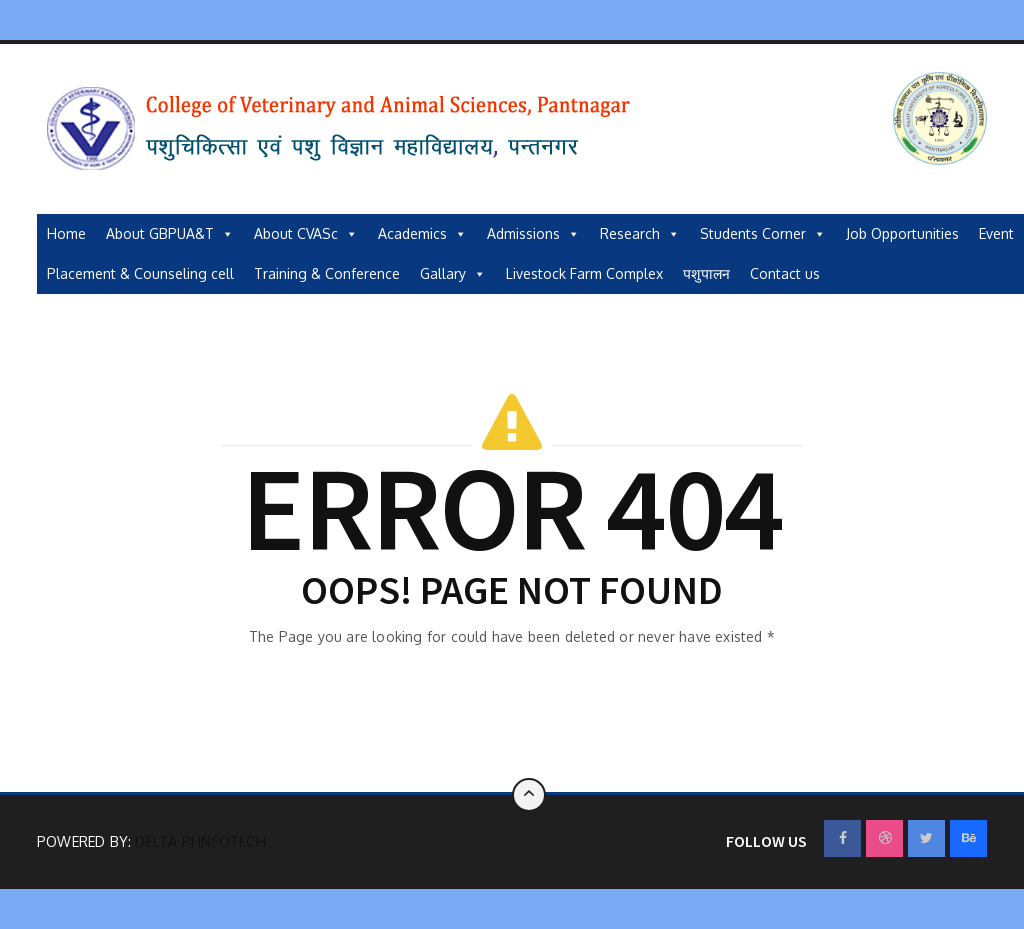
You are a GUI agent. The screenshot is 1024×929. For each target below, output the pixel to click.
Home (66, 233)
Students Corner (763, 234)
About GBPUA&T (170, 234)
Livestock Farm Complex (584, 273)
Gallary (453, 274)
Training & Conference (327, 273)
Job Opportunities (902, 233)
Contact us (785, 273)
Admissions (533, 234)
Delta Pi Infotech (200, 841)
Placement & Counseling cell (140, 273)
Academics (422, 234)
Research (640, 234)
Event (996, 233)
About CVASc (306, 234)
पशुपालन (706, 273)
